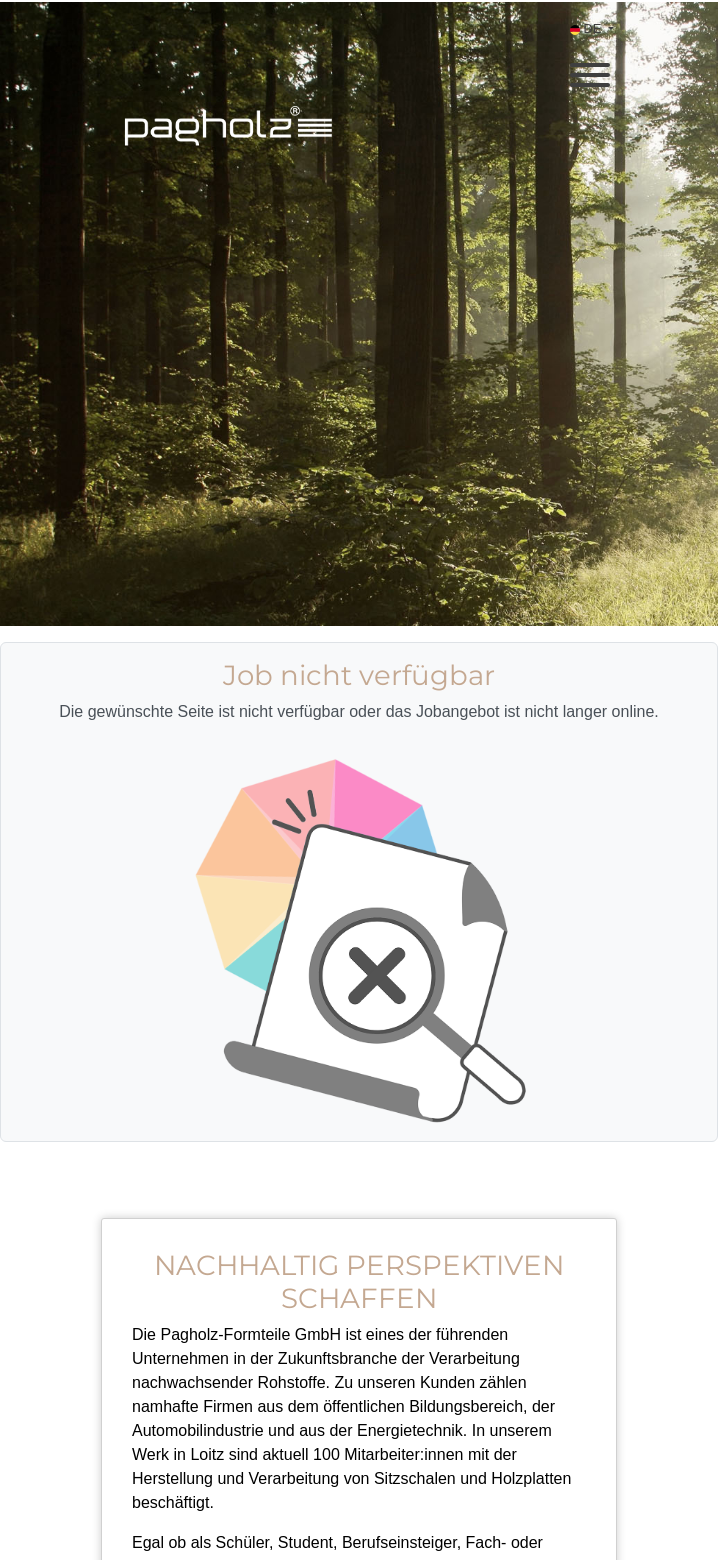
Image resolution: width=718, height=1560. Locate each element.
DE (587, 28)
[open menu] (589, 69)
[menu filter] (359, 1)
